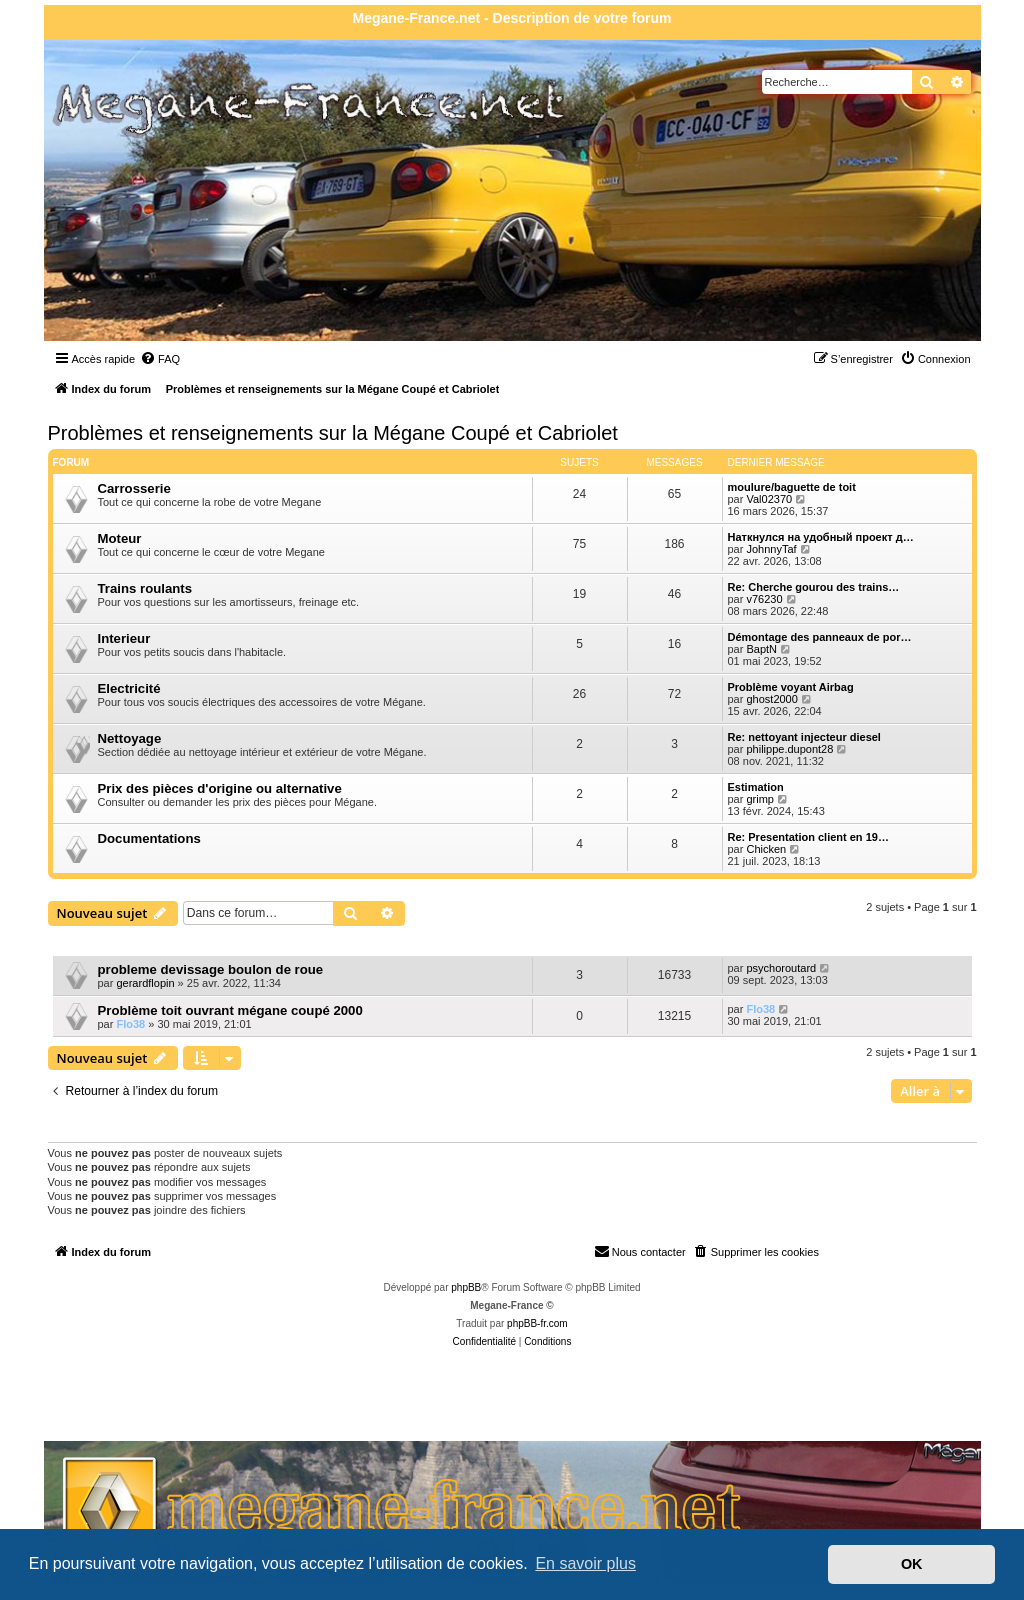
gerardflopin (145, 983)
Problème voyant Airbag (791, 687)
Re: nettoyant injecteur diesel (804, 737)
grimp (760, 799)
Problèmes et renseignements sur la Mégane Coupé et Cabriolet (333, 433)
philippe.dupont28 (789, 749)
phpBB (466, 1287)
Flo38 (130, 1024)
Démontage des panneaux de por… (820, 637)
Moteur (120, 538)
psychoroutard (781, 968)
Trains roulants (145, 588)
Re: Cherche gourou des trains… (814, 587)
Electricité (129, 688)
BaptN (761, 649)
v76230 (764, 599)
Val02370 (769, 499)
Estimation (756, 787)
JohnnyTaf (771, 549)
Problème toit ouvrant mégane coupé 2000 (230, 1010)
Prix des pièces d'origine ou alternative (220, 788)
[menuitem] (160, 359)
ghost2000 (771, 699)
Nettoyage (130, 738)
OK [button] (912, 1564)
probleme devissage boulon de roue (211, 969)
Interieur (124, 638)
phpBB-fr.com (537, 1323)
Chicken (766, 849)
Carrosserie (134, 488)
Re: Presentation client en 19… (808, 837)
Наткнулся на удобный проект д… (821, 537)
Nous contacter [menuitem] (640, 1251)
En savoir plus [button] (585, 1563)
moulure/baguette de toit (792, 487)
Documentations (149, 838)
